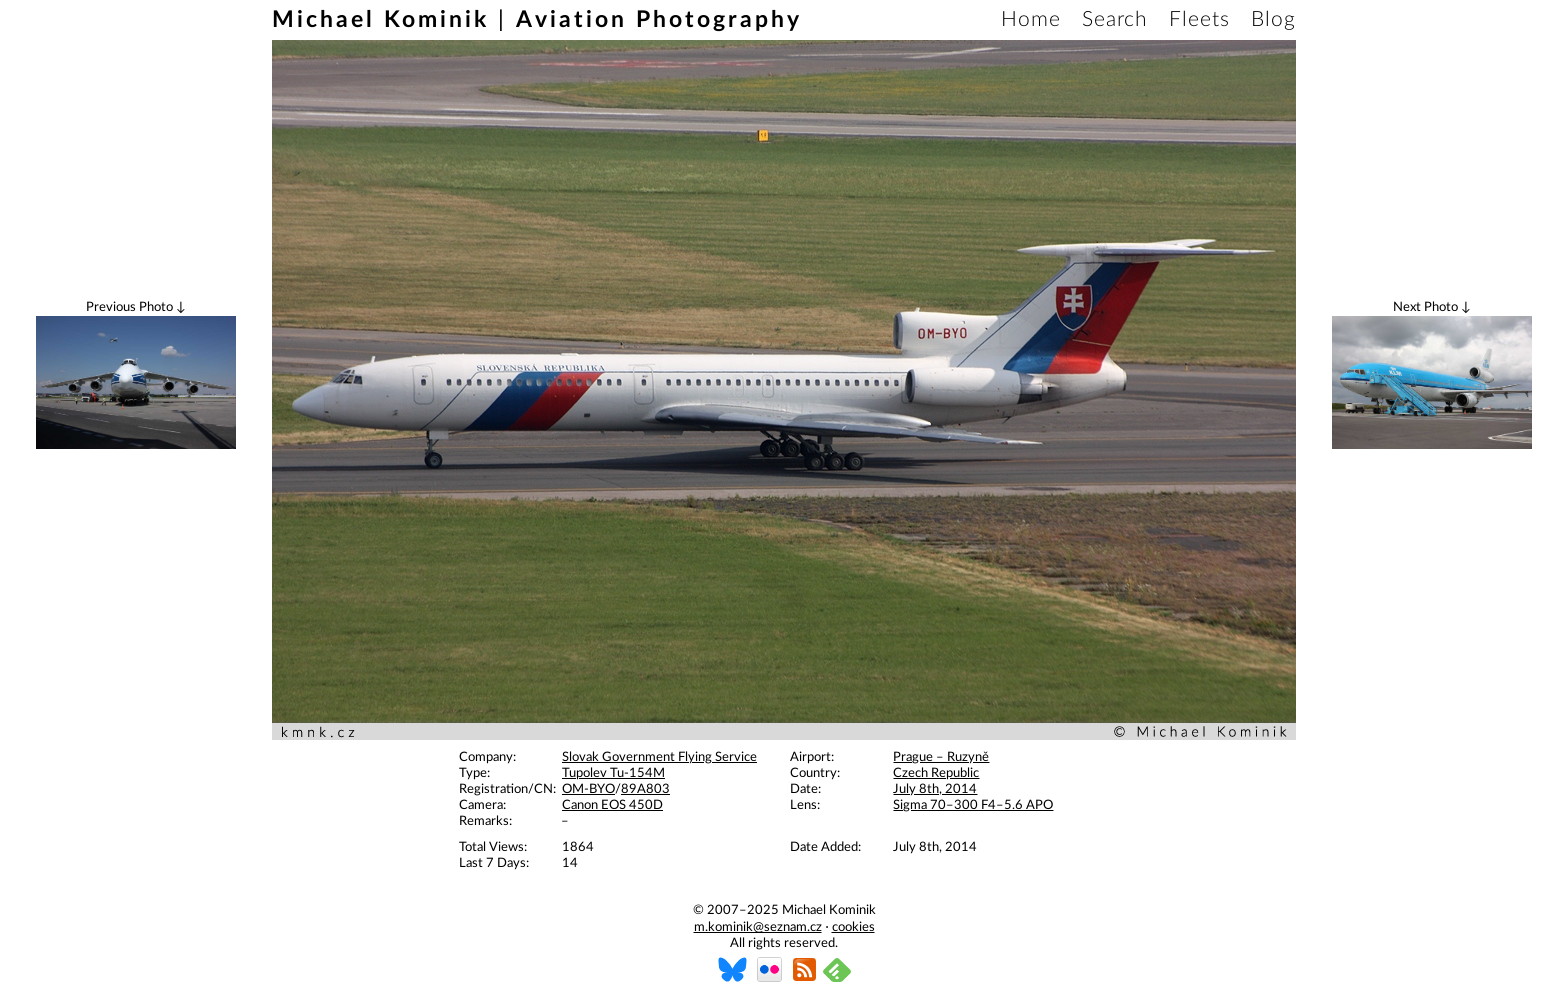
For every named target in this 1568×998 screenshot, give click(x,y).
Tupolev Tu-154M (613, 773)
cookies (853, 927)
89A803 (645, 789)
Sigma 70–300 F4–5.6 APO (973, 805)
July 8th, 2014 (935, 789)
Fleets (1199, 19)
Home (1031, 19)
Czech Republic (936, 773)
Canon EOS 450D (612, 805)
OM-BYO (588, 789)
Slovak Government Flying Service (659, 757)
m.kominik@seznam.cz (758, 927)
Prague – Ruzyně (941, 757)
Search (1115, 19)
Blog (1273, 19)
